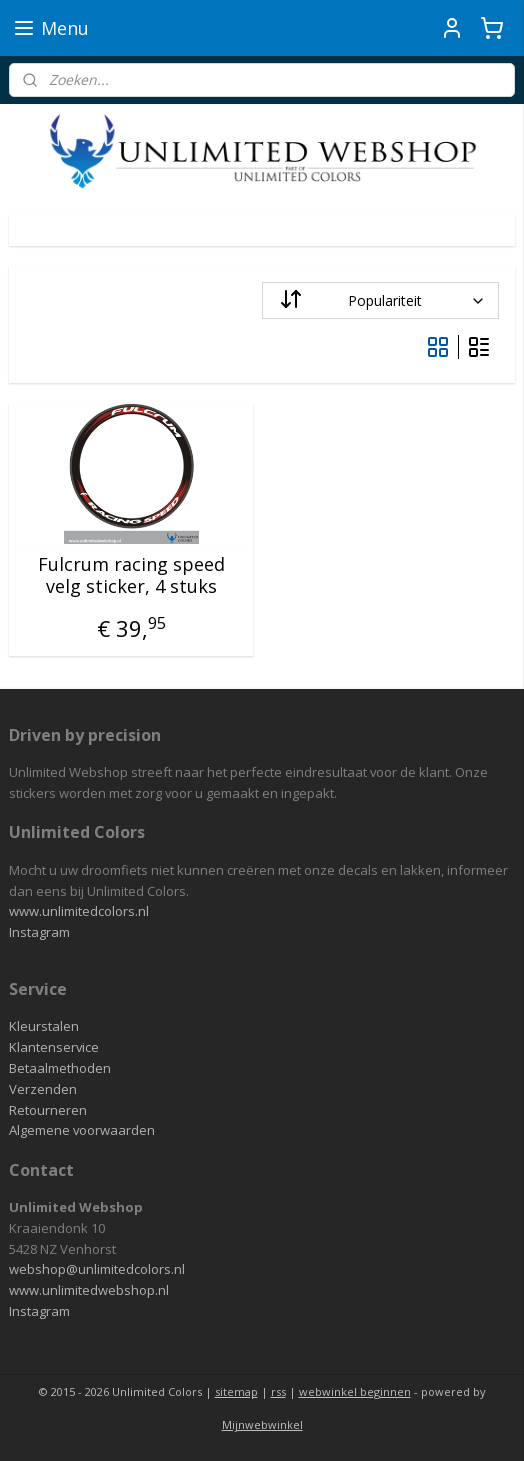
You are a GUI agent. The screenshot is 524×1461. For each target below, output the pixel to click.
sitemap (236, 1391)
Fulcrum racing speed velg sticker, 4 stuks (131, 575)
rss (278, 1391)
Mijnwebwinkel (262, 1424)
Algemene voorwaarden (82, 1130)
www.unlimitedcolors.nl (79, 911)
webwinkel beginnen (355, 1391)
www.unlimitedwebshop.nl (89, 1290)
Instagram (39, 932)
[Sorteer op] (380, 300)
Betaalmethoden (60, 1068)
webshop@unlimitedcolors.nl (97, 1269)
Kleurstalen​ (44, 1026)
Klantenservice (54, 1047)
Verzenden (43, 1089)
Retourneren (48, 1110)
